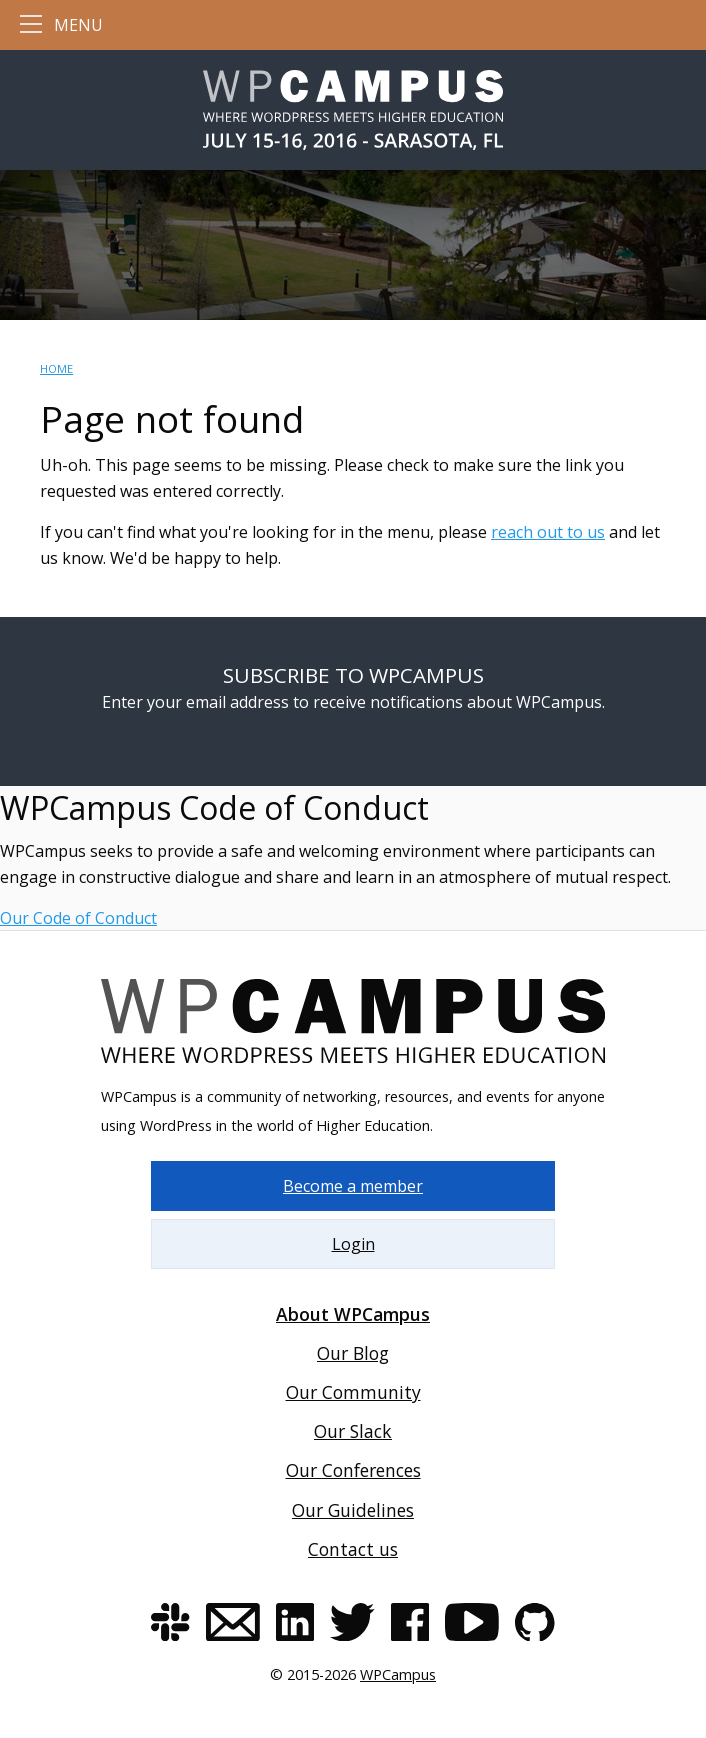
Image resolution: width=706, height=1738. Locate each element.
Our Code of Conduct (78, 918)
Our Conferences (353, 1470)
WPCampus (398, 1674)
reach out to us (548, 532)
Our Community (353, 1392)
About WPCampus (353, 1314)
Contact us (353, 1549)
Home (56, 368)
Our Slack (353, 1431)
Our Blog (353, 1353)
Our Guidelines (353, 1510)
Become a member (353, 1186)
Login (353, 1244)
